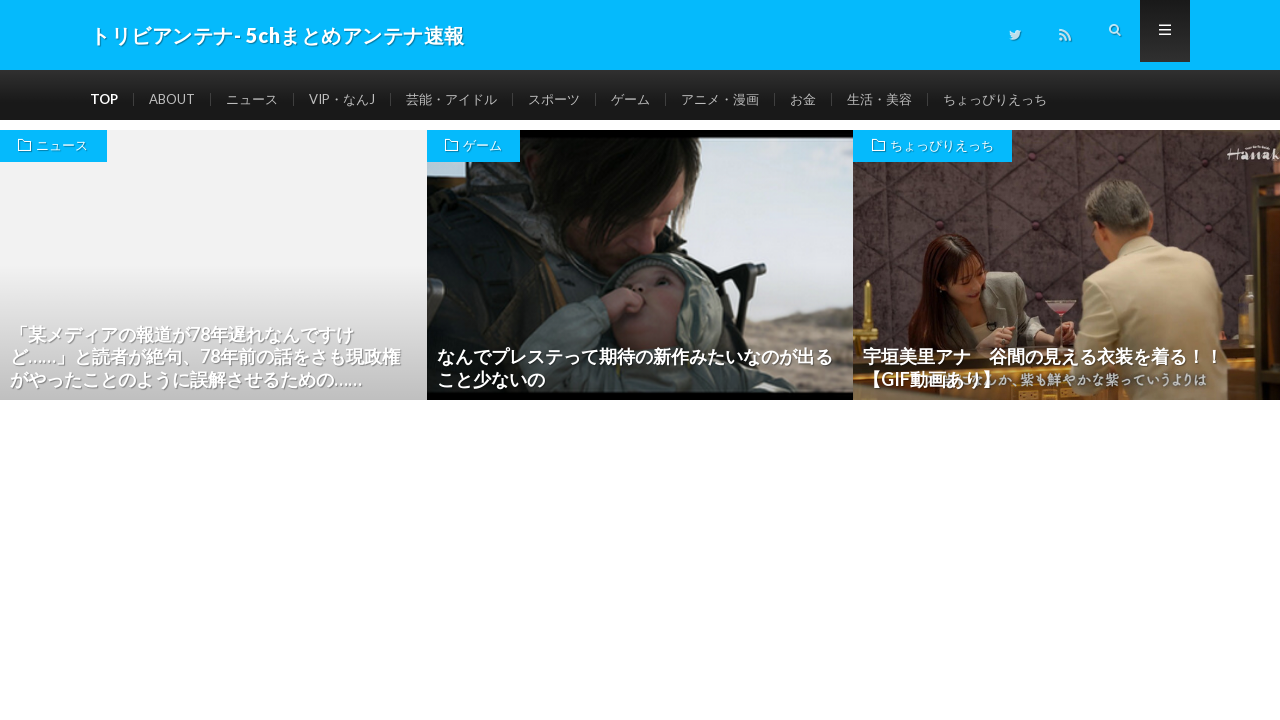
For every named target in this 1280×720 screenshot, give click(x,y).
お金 (841, 99)
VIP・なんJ (356, 99)
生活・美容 (921, 99)
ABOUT (176, 99)
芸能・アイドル (472, 99)
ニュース (261, 99)
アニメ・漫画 (754, 99)
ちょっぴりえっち (1043, 99)
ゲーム (660, 99)
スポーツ (580, 99)
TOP (105, 99)
